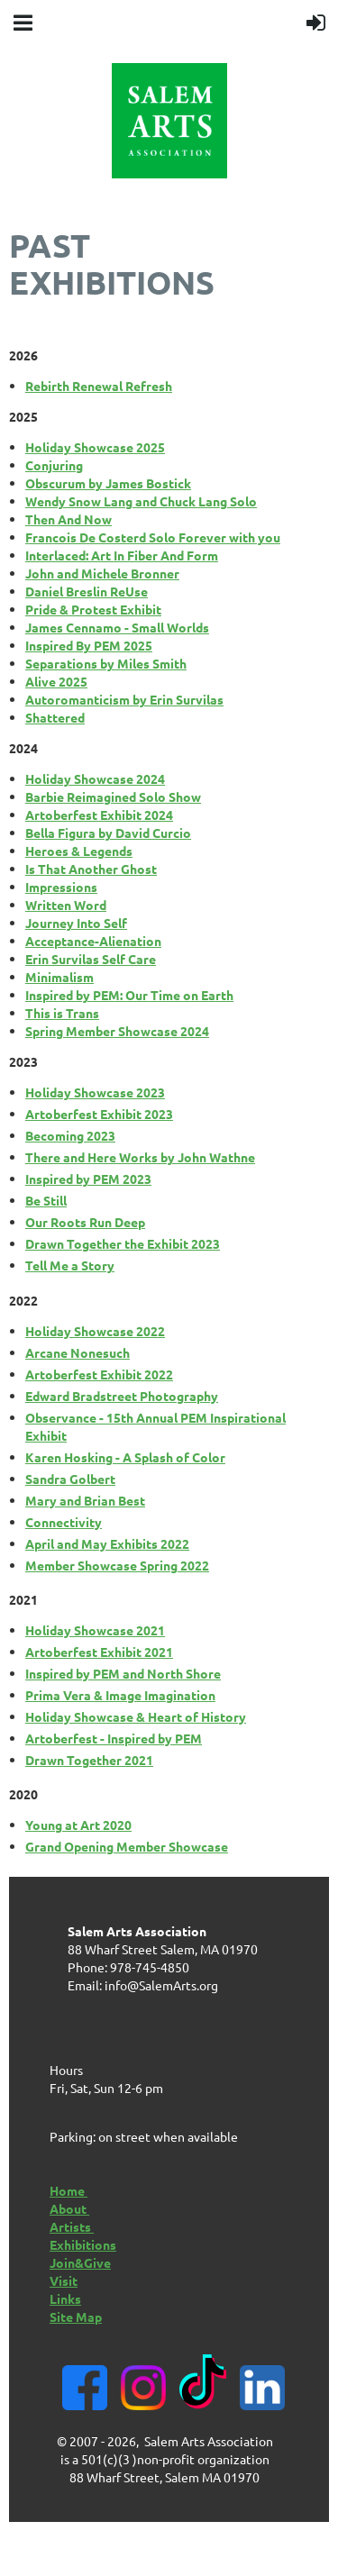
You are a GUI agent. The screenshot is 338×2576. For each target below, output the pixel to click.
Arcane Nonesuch (77, 1352)
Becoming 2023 (70, 1135)
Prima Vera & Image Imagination (120, 1695)
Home (68, 2190)
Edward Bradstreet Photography (121, 1396)
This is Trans (62, 1013)
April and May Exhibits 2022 (107, 1543)
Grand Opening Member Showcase (126, 1846)
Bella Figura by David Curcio (108, 832)
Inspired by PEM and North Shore (123, 1673)
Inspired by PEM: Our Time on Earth (129, 995)
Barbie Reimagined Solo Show (113, 796)
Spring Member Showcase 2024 (117, 1031)
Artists (72, 2226)
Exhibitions (83, 2244)
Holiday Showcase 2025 (95, 447)
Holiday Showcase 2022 (95, 1331)
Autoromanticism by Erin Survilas (124, 699)
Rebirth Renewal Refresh (98, 386)
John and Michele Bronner (102, 573)
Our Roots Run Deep (85, 1222)
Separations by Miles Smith (106, 663)
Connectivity (63, 1522)
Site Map (76, 2316)
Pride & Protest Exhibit (93, 609)
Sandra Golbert (70, 1478)
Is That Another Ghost (91, 868)
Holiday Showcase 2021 (95, 1630)
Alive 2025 (56, 681)
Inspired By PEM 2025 (88, 645)
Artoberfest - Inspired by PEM (113, 1738)
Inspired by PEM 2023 (88, 1178)
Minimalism (59, 977)
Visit (64, 2280)
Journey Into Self (76, 923)
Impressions (61, 886)
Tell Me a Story (69, 1265)
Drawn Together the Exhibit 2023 (122, 1243)
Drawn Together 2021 (89, 1760)
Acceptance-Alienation (93, 941)
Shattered (55, 717)
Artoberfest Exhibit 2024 (99, 814)
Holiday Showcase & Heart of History (135, 1716)
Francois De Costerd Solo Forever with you (152, 537)
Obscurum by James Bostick (108, 483)
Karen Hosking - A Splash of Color (125, 1457)
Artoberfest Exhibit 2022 (99, 1374)
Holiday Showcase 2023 (95, 1092)
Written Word (65, 905)
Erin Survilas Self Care (90, 959)
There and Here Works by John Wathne (140, 1157)
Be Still (46, 1200)
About (69, 2208)
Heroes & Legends (78, 850)
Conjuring (54, 465)
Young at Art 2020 (78, 1824)
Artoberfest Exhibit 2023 (99, 1114)
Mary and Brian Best (85, 1500)
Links (65, 2298)
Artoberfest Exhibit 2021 (99, 1651)
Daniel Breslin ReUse (86, 591)
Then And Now (68, 519)
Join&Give (80, 2262)
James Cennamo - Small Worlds (117, 627)
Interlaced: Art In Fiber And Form (121, 555)
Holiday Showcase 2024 (95, 778)
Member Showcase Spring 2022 (117, 1565)
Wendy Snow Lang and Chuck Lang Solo (141, 501)
